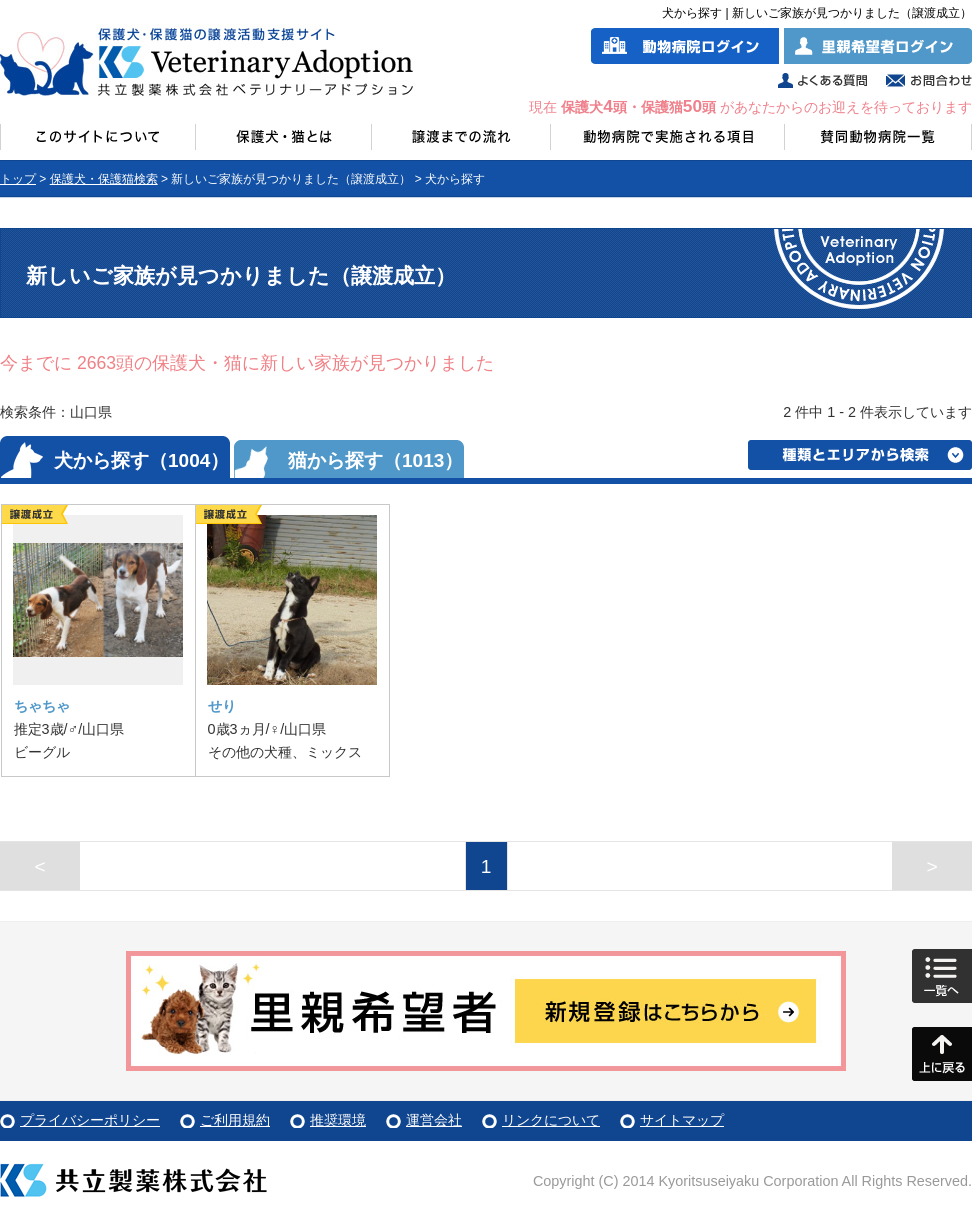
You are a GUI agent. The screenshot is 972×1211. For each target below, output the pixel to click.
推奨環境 (338, 1120)
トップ (18, 179)
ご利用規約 (235, 1120)
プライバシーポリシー (90, 1120)
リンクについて (551, 1120)
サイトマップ (682, 1120)
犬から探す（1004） (141, 460)
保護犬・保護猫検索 (104, 179)
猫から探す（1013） (375, 460)
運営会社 (434, 1120)
